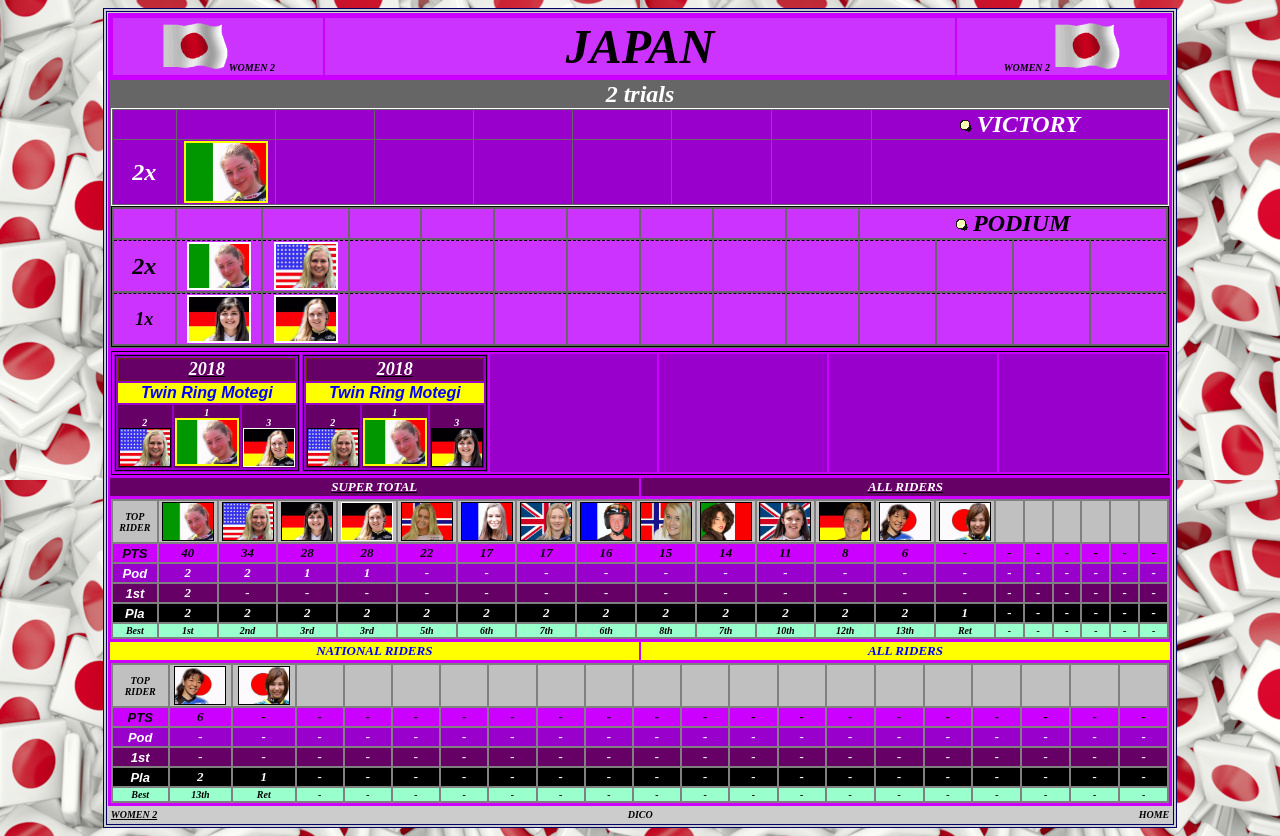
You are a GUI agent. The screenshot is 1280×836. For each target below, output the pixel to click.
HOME (1154, 814)
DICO (640, 814)
